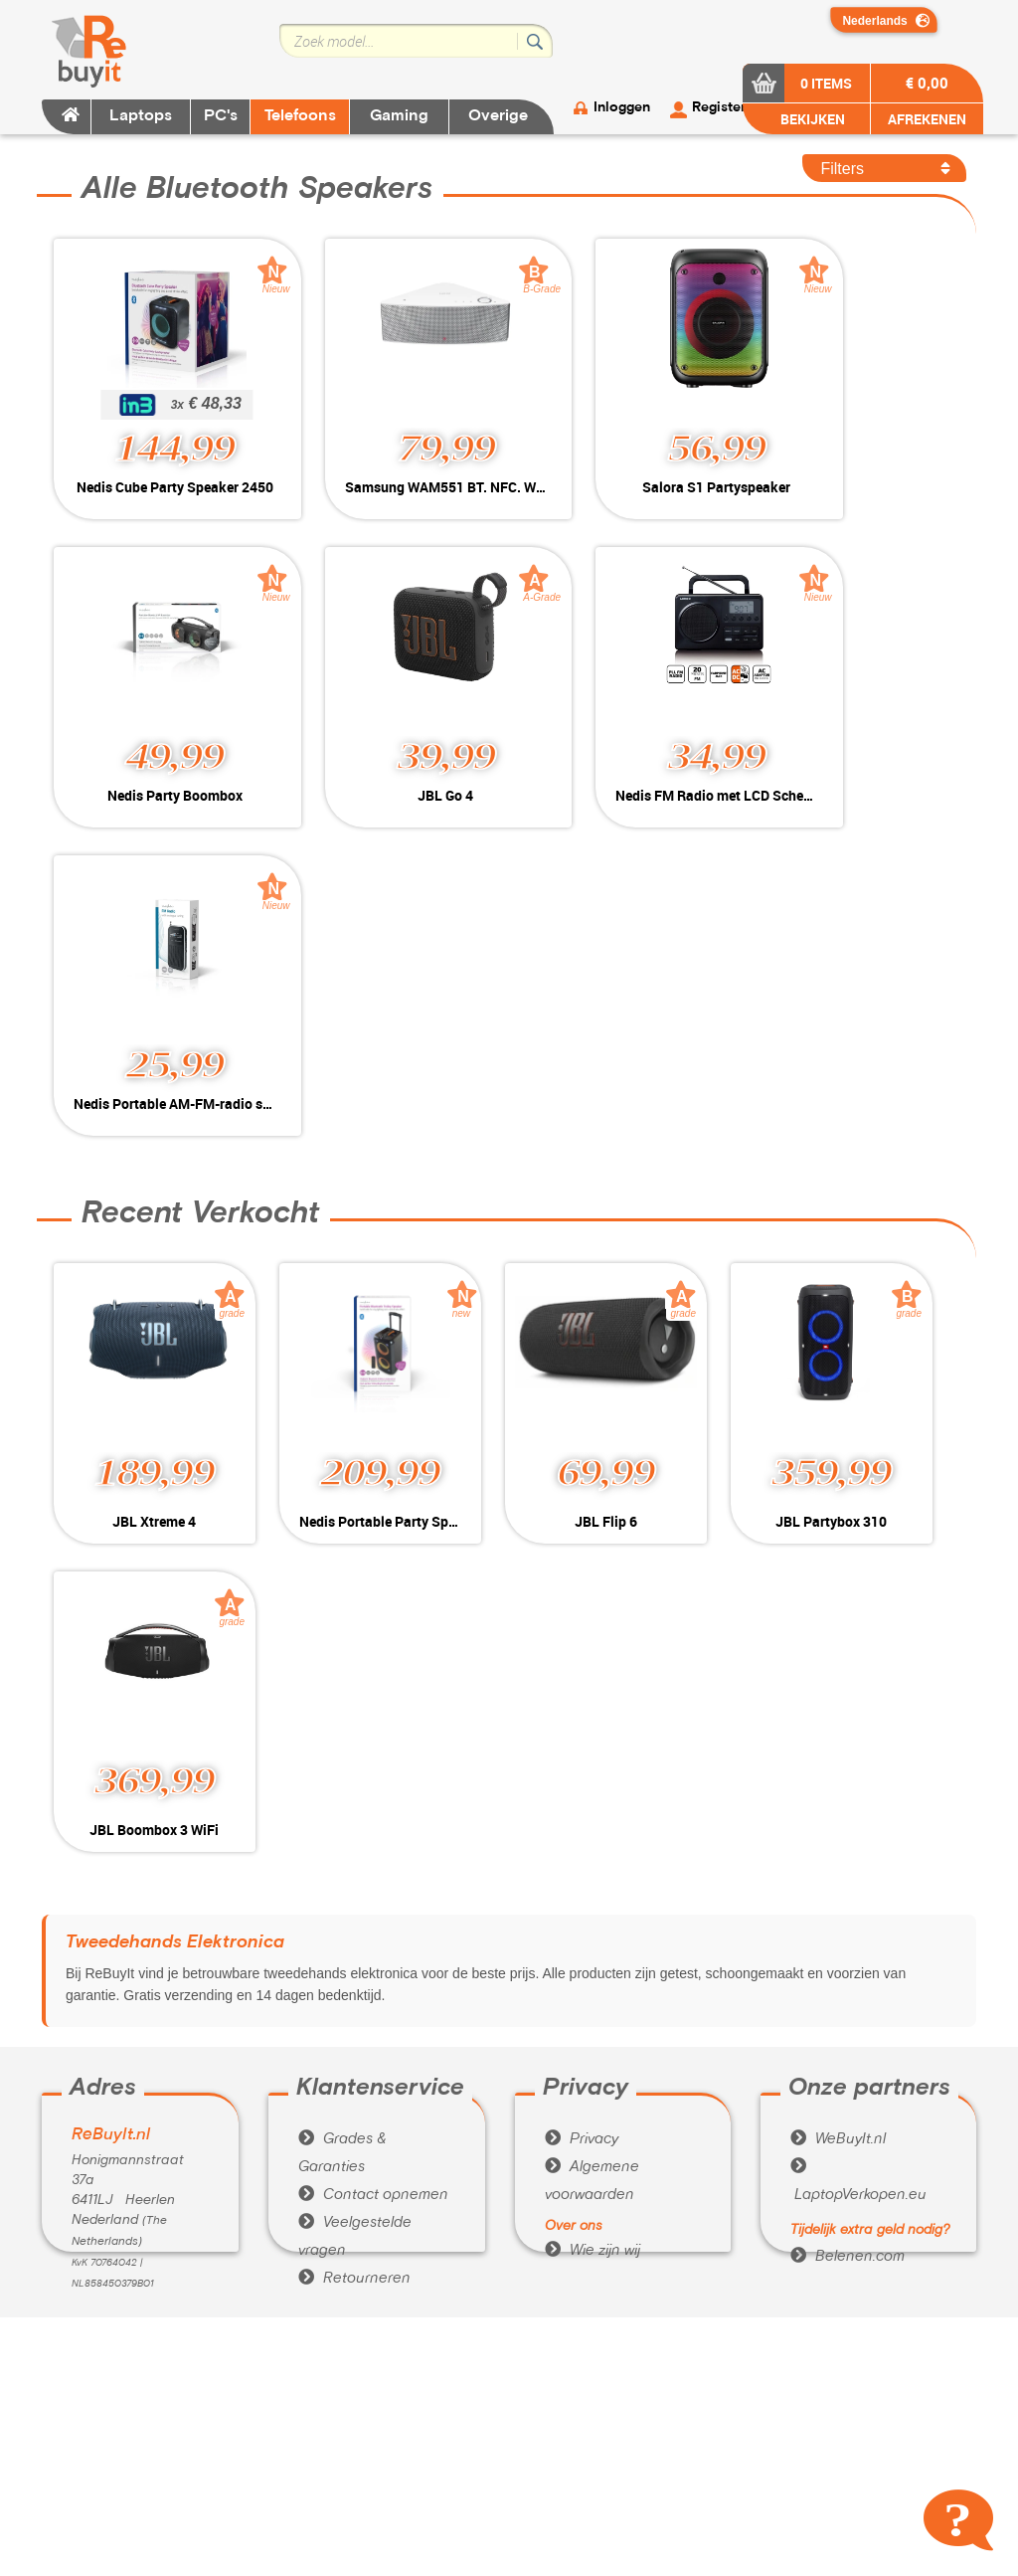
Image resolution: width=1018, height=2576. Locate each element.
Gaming (399, 116)
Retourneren (354, 1970)
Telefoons (300, 116)
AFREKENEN (927, 118)
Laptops (140, 116)
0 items (826, 83)
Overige (498, 116)
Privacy (581, 1831)
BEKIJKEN (811, 118)
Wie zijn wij (592, 1942)
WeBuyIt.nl (838, 1831)
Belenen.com (847, 1948)
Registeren (727, 107)
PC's (221, 116)
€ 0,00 (927, 82)
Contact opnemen (373, 1887)
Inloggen (622, 107)
